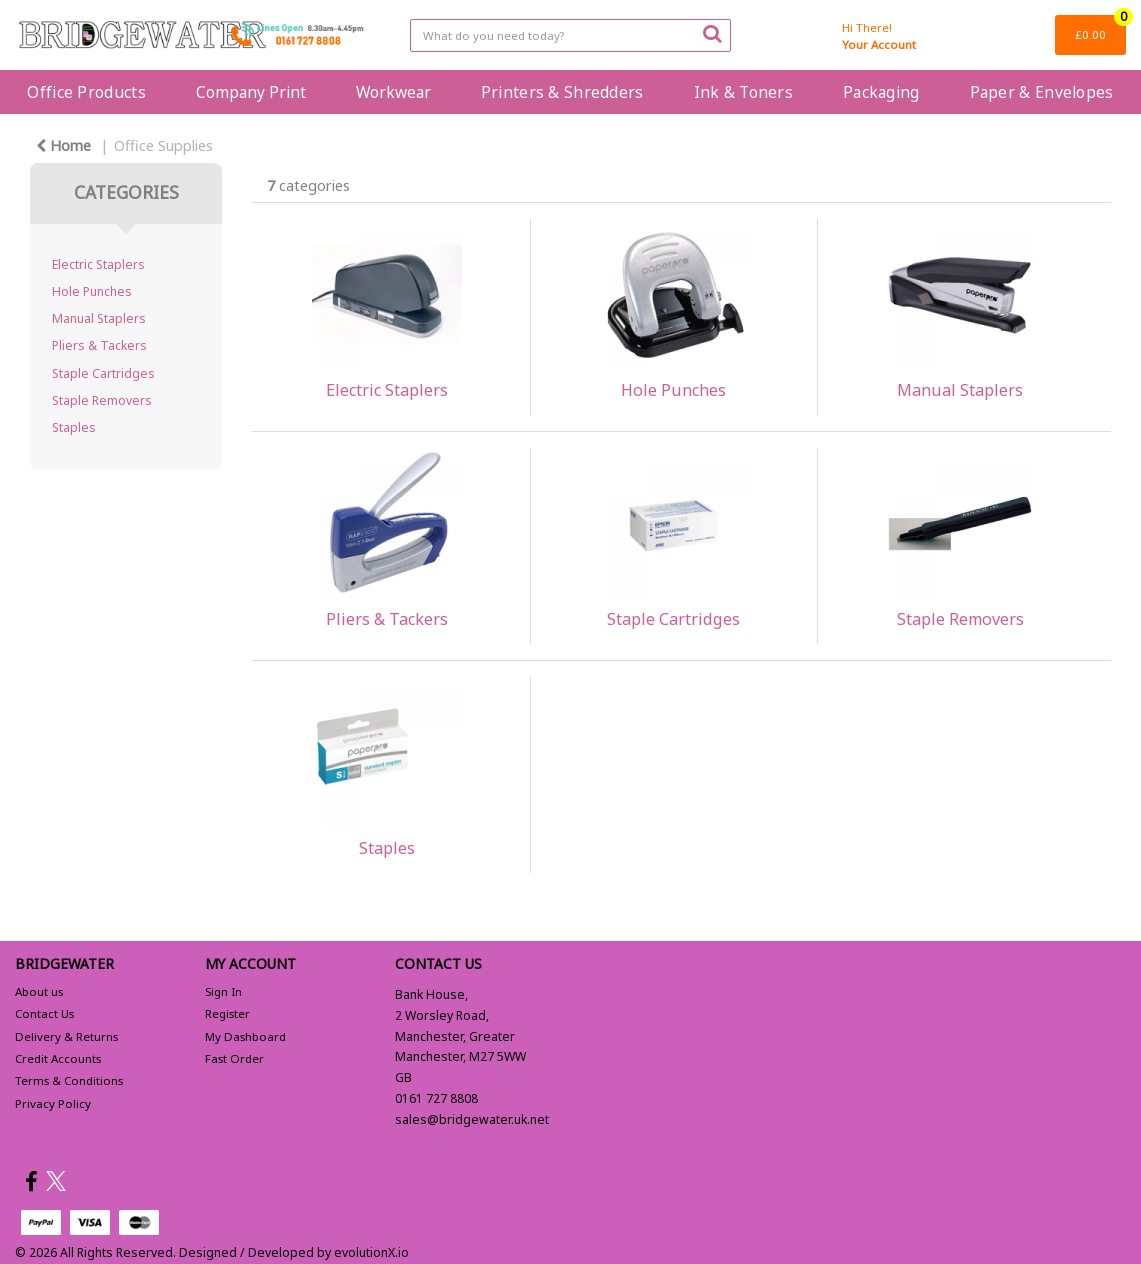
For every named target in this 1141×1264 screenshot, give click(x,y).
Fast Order (234, 1058)
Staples (74, 427)
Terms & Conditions (69, 1080)
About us (39, 991)
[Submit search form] (712, 33)
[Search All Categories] (570, 35)
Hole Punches (92, 291)
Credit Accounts (58, 1058)
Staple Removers (102, 400)
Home (63, 145)
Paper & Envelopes (1042, 92)
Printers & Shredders (562, 92)
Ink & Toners (743, 92)
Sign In (223, 991)
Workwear (393, 92)
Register (227, 1013)
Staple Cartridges (103, 373)
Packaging (881, 92)
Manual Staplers (99, 318)
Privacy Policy (53, 1103)
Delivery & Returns (66, 1036)
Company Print (251, 92)
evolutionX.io (371, 1252)
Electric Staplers (98, 264)
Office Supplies (163, 145)
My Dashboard (245, 1036)
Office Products (86, 92)
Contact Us (44, 1013)
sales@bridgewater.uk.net (472, 1119)
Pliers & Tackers (99, 345)
